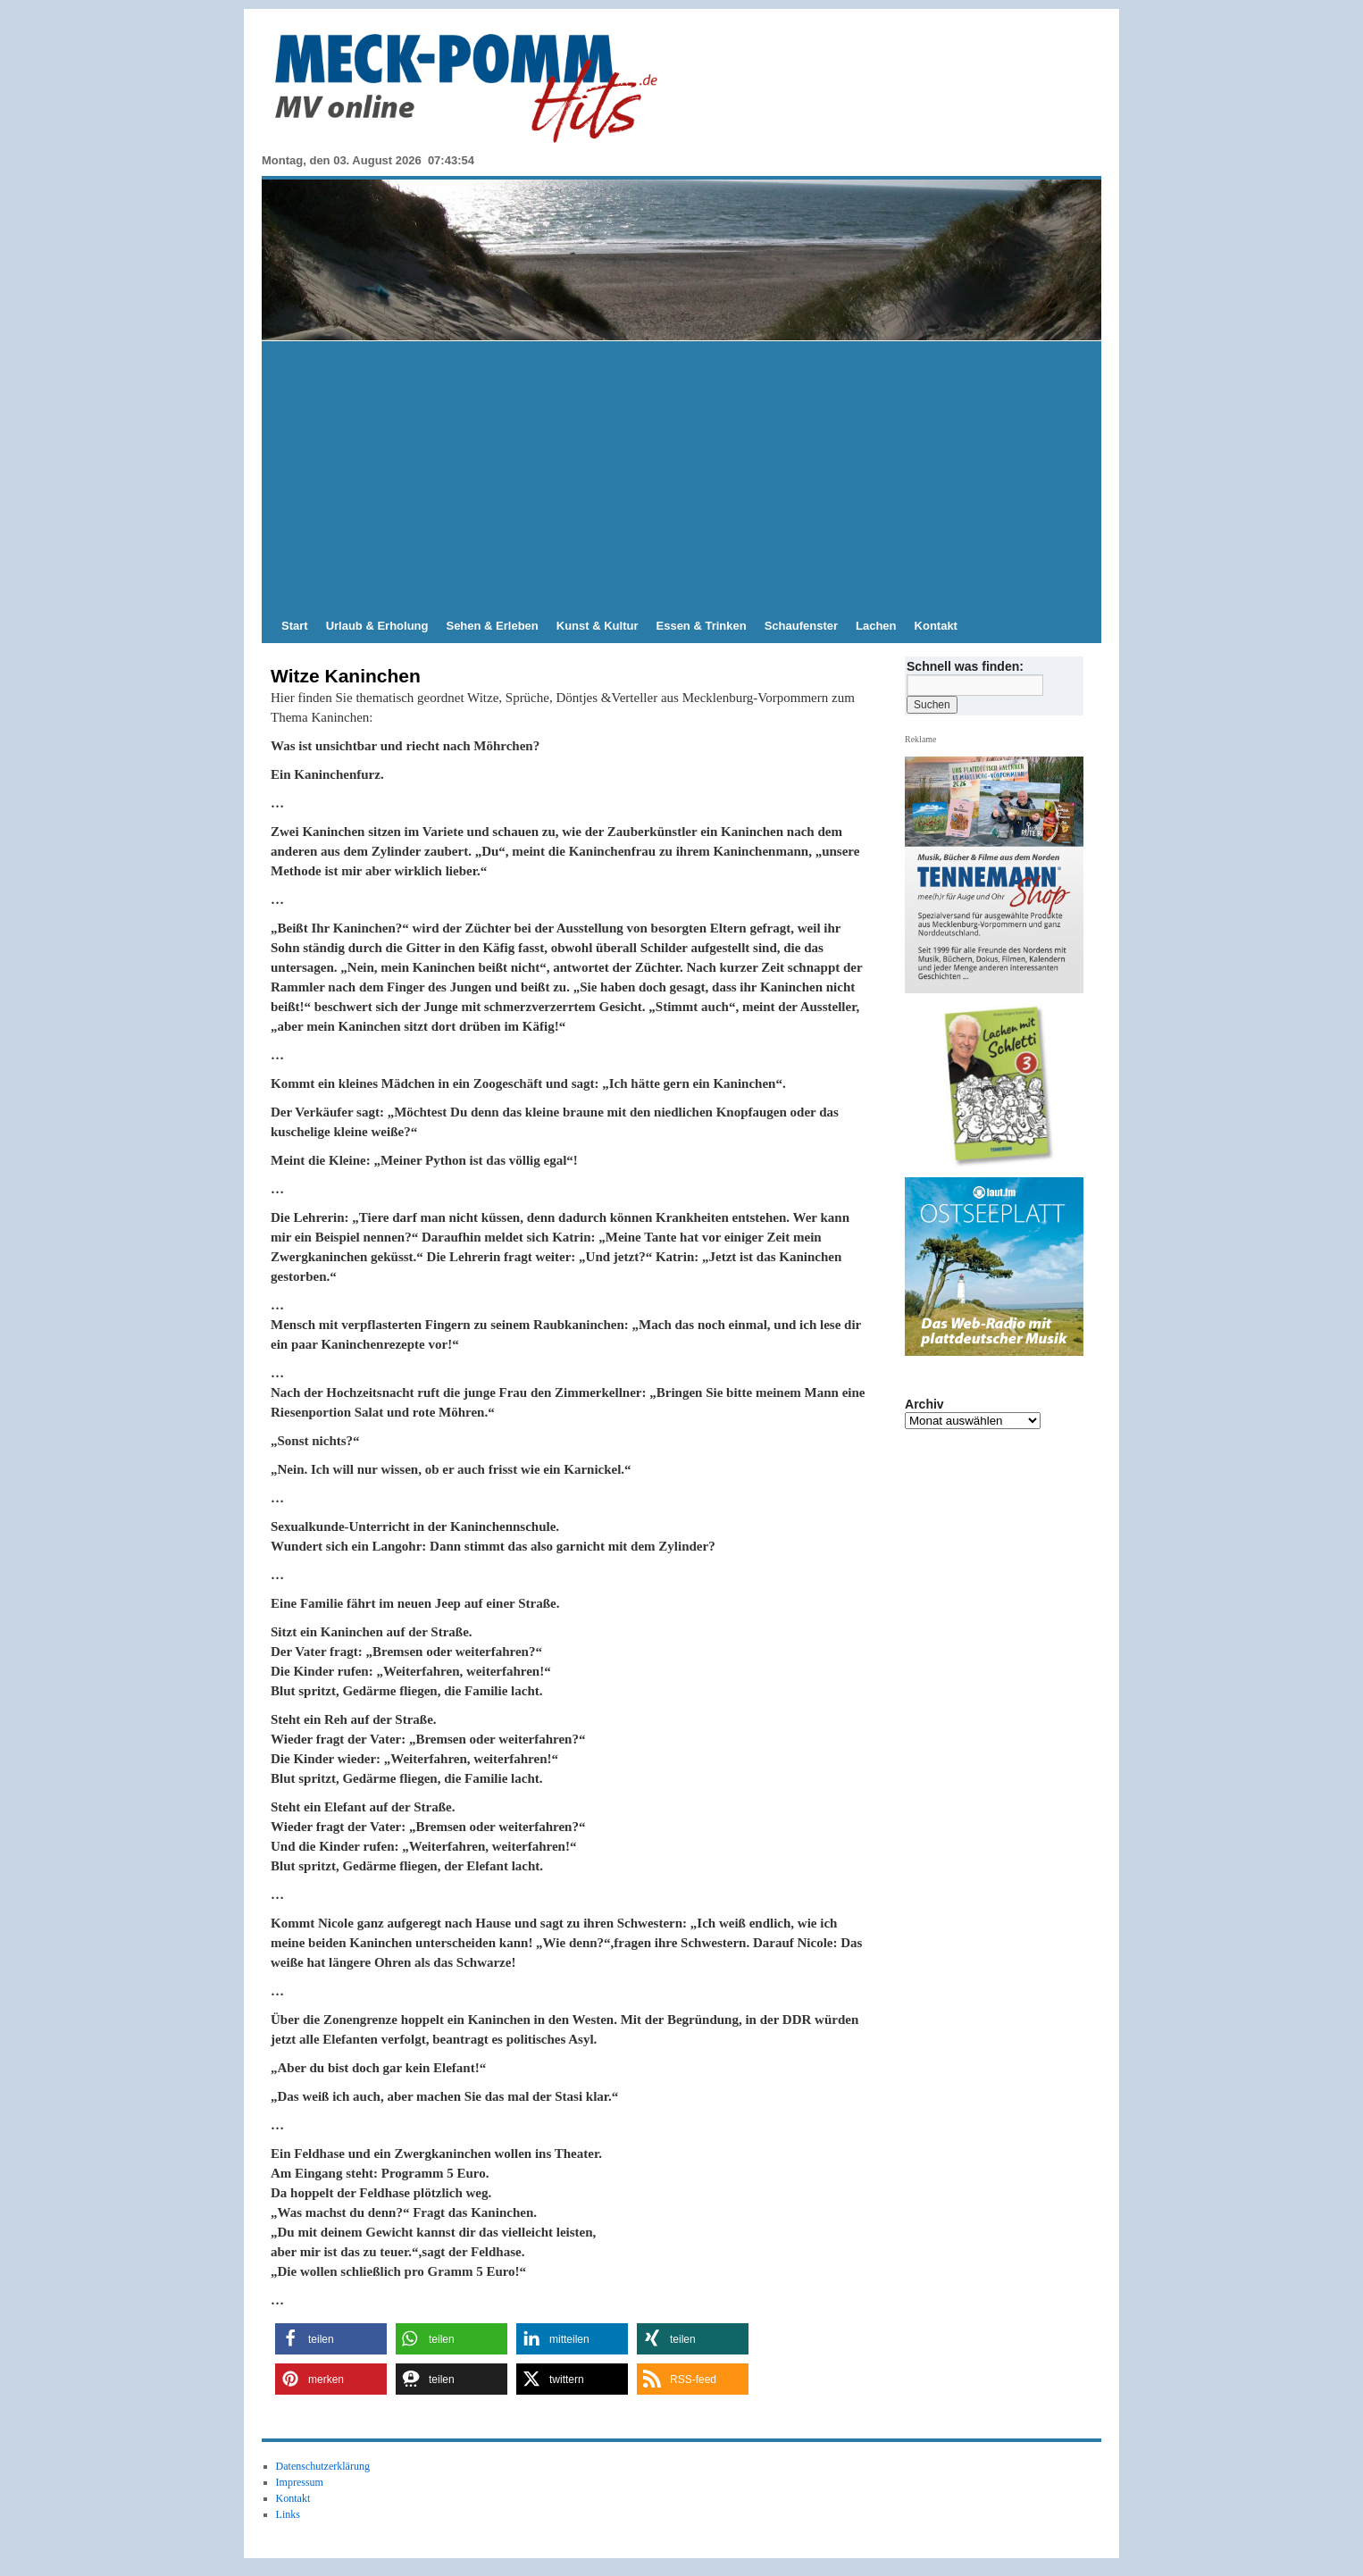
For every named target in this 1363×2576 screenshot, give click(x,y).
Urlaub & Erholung (377, 625)
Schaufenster (801, 625)
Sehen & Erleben (492, 625)
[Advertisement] (681, 475)
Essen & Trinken (701, 625)
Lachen (876, 625)
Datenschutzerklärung (323, 2466)
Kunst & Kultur (597, 625)
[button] (331, 2338)
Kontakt (936, 625)
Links (288, 2514)
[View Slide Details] (1001, 1086)
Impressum (299, 2482)
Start (294, 625)
